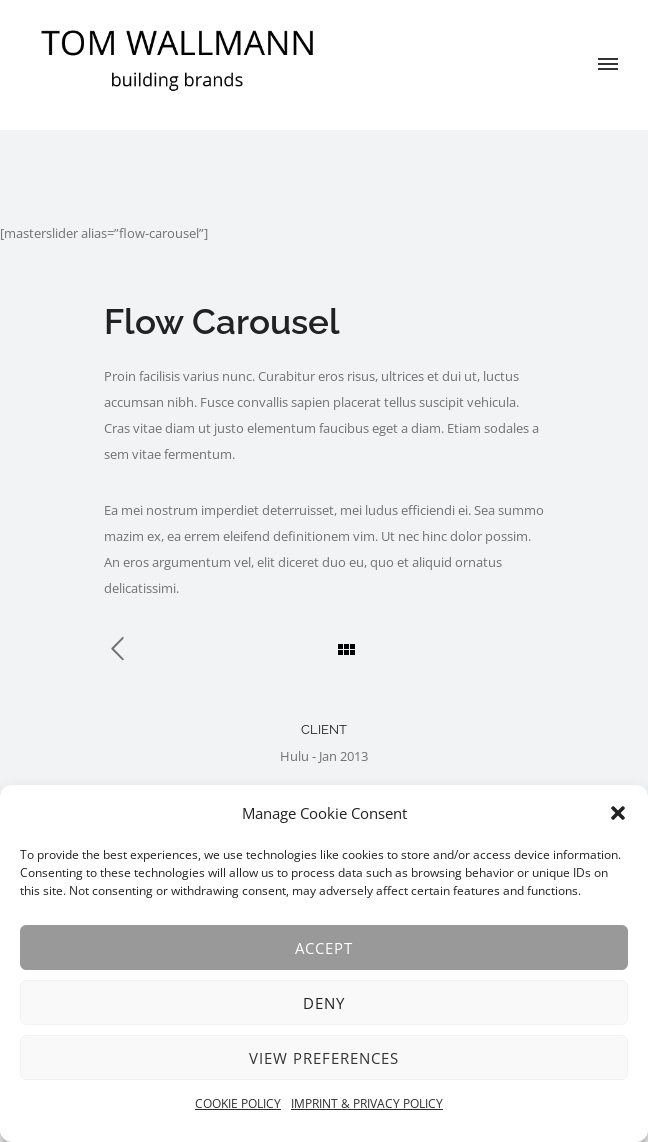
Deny (324, 1003)
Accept (324, 948)
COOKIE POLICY (238, 1103)
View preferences (324, 1058)
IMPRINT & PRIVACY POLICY (367, 1103)
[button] (618, 813)
